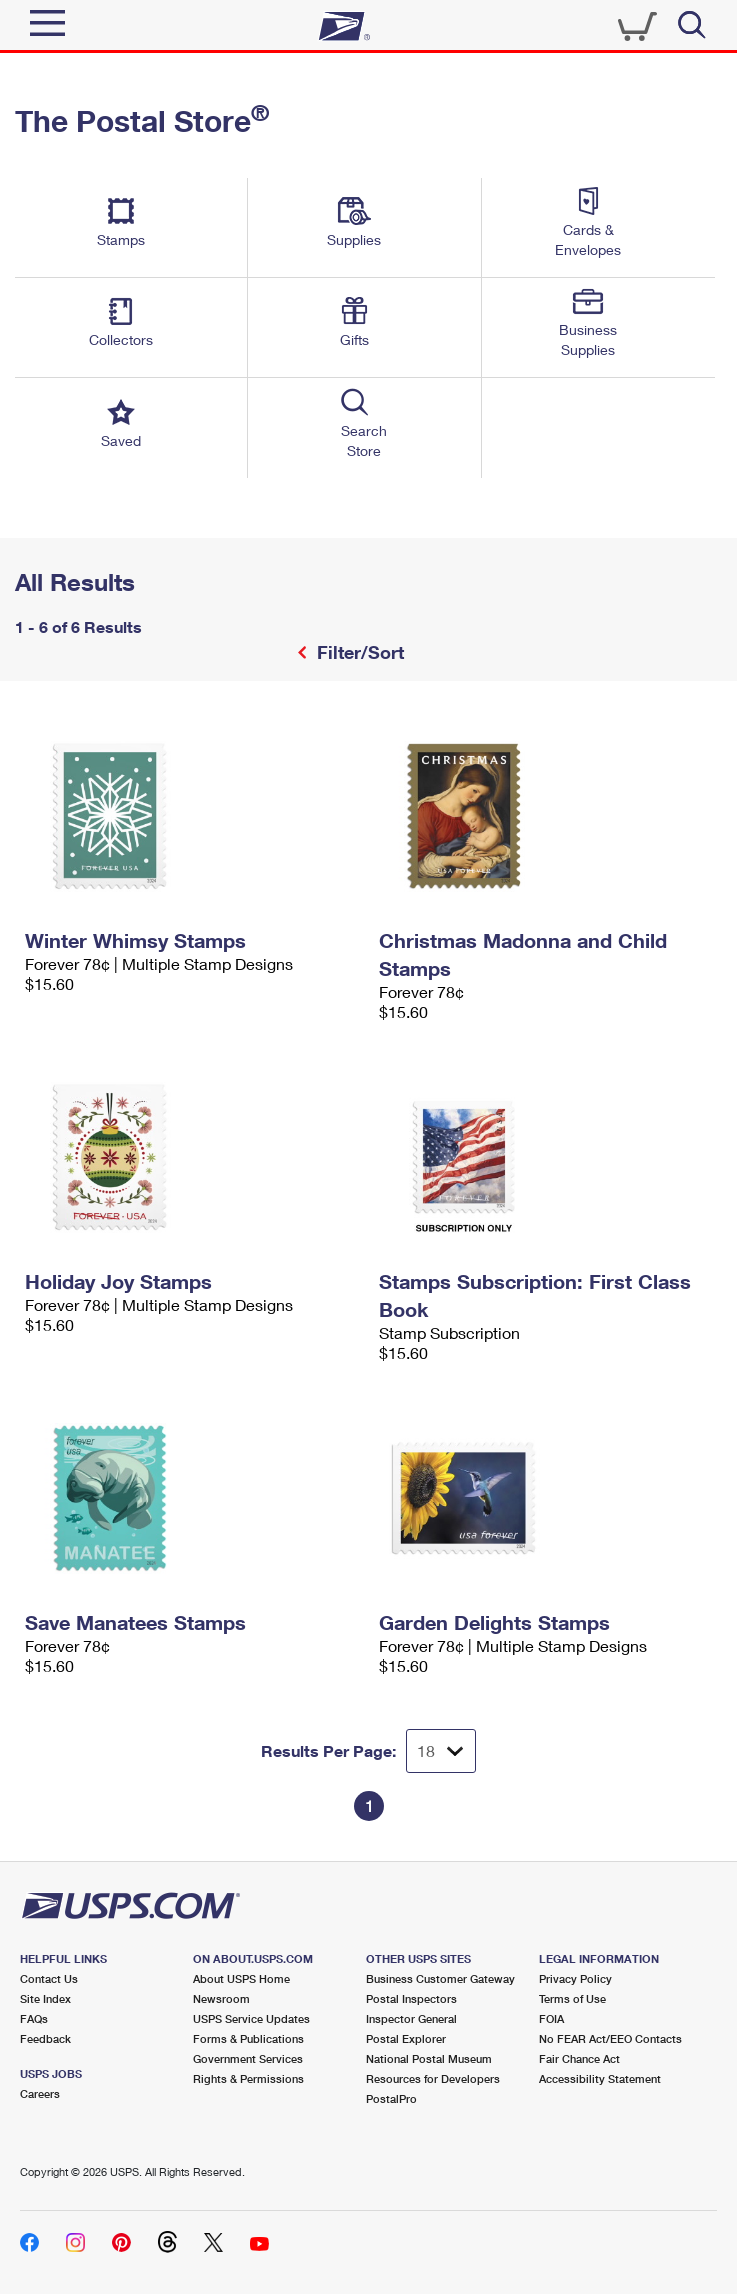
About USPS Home (241, 1978)
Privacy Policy (575, 1978)
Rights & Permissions (248, 2078)
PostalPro (391, 2098)
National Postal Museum (429, 2058)
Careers (40, 2093)
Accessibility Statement (600, 2078)
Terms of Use (572, 1998)
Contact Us (49, 1978)
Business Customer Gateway (440, 1978)
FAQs (34, 2018)
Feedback (45, 2038)
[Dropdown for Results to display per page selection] (441, 1751)
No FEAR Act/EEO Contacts (610, 2038)
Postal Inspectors (411, 1998)
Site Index (45, 1998)
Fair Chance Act (579, 2058)
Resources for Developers (433, 2078)
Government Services (248, 2058)
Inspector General (411, 2018)
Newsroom (221, 1998)
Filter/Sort (358, 652)
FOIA (551, 2018)
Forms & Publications (248, 2038)
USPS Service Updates (251, 2018)
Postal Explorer (406, 2038)
